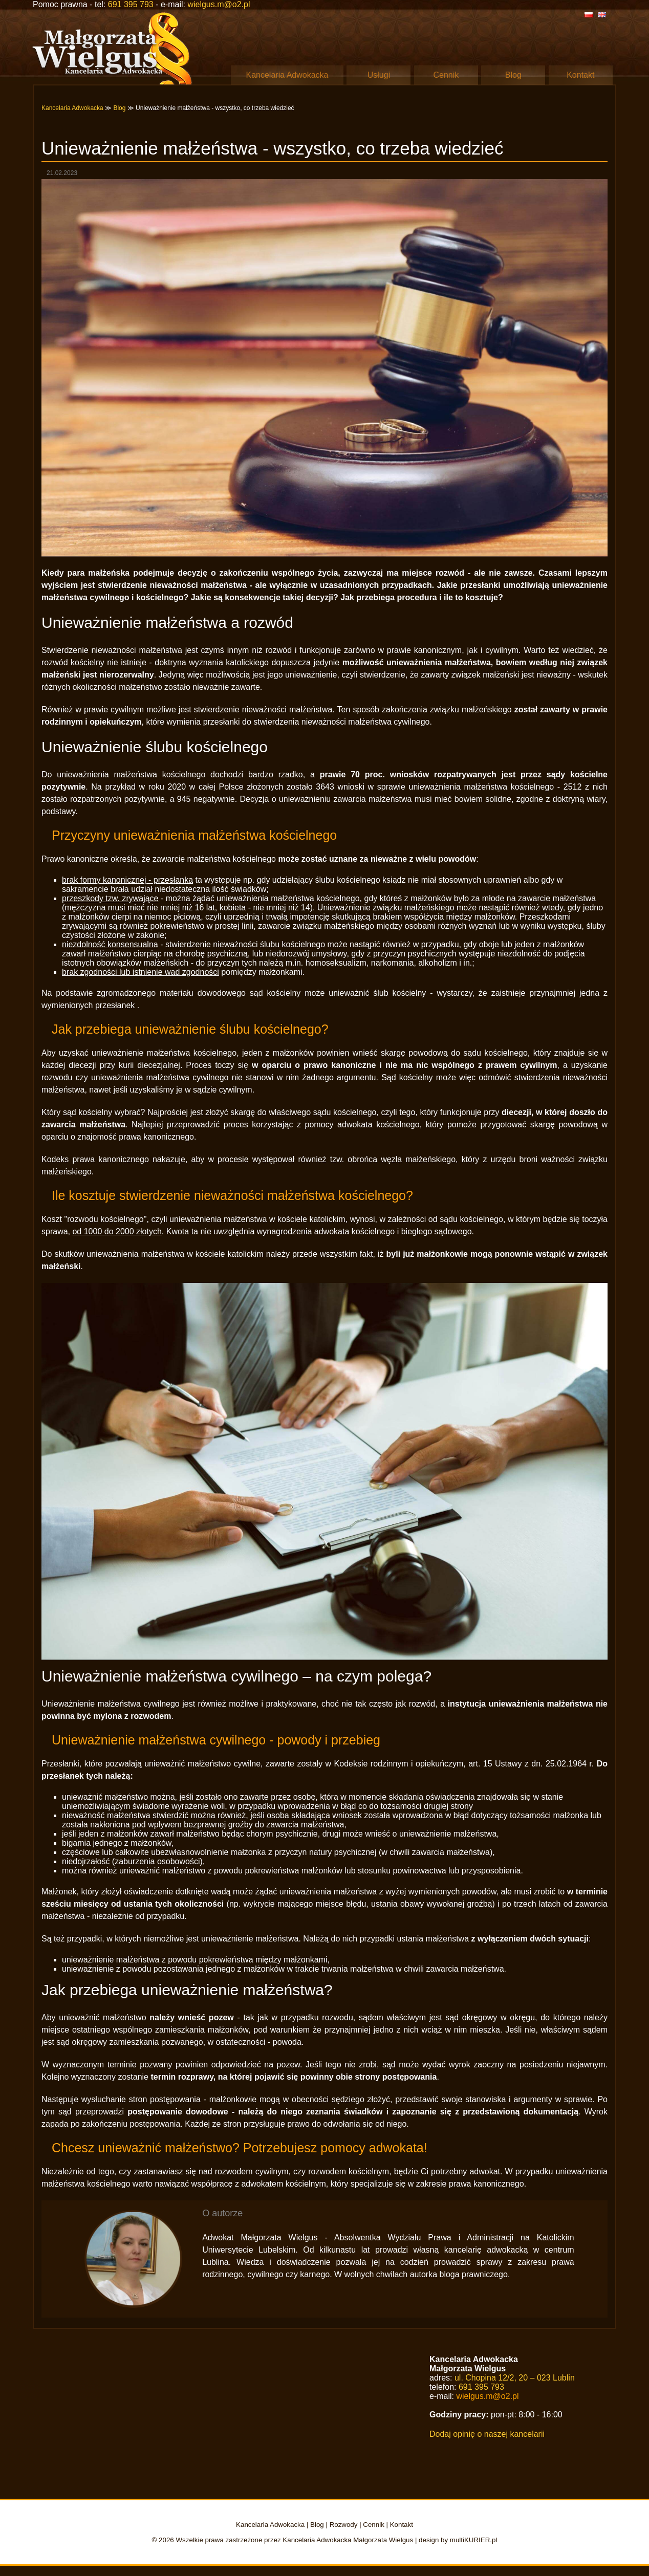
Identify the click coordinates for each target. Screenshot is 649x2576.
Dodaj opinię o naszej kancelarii (487, 2434)
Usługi (378, 75)
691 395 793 (131, 4)
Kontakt (580, 75)
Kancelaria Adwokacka (287, 75)
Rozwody (344, 2524)
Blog (513, 75)
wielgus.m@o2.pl (218, 4)
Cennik (446, 75)
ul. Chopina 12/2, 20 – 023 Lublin (515, 2377)
